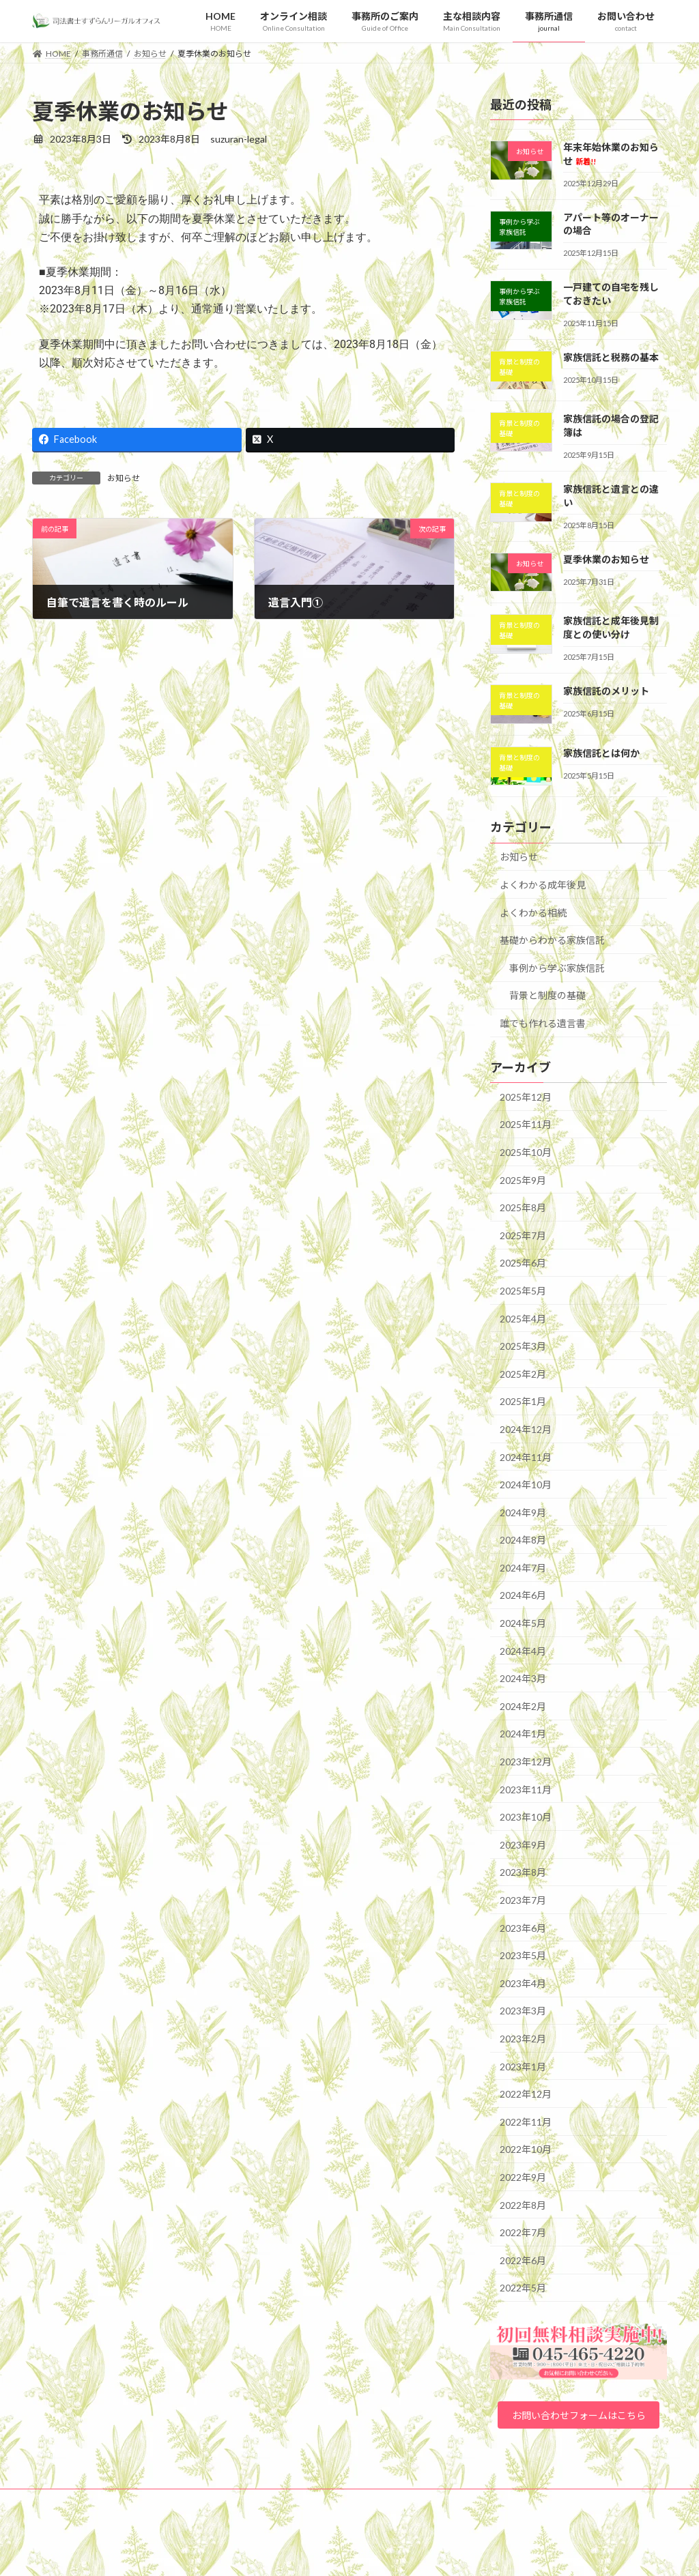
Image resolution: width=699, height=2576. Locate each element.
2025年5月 (523, 1291)
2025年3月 (523, 1346)
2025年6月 (523, 1263)
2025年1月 (523, 1401)
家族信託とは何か (601, 752)
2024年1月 (523, 1733)
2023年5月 (523, 1955)
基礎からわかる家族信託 (552, 940)
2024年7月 (523, 1567)
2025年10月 (526, 1152)
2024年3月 (523, 1678)
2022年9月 (523, 2177)
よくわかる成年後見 (543, 885)
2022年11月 (526, 2121)
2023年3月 (523, 2010)
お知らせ (123, 478)
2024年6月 (523, 1595)
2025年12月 (526, 1096)
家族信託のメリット (606, 691)
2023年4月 (523, 1982)
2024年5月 (523, 1623)
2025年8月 (523, 1207)
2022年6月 (523, 2260)
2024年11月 (526, 1456)
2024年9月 (523, 1512)
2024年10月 (526, 1484)
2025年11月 (526, 1124)
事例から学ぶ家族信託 (557, 967)
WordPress (276, 2552)
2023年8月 (523, 1872)
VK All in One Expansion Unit (437, 2552)
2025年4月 (523, 1318)
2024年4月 (523, 1650)
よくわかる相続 (533, 912)
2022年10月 (526, 2149)
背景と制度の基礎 (547, 995)
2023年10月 (526, 1817)
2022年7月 (523, 2232)
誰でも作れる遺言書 (543, 1023)
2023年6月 (523, 1927)
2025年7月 (523, 1235)
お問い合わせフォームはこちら (578, 2425)
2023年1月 (523, 2066)
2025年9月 (523, 1179)
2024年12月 (526, 1429)
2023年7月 (523, 1900)
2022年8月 (523, 2204)
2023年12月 (526, 1761)
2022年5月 (523, 2287)
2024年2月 (523, 1705)
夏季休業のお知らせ (606, 558)
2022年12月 (526, 2094)
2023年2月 (523, 2038)
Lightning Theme (346, 2552)
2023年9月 (523, 1844)
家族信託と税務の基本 (611, 356)
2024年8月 (523, 1540)
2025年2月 (523, 1373)
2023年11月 (526, 1789)
